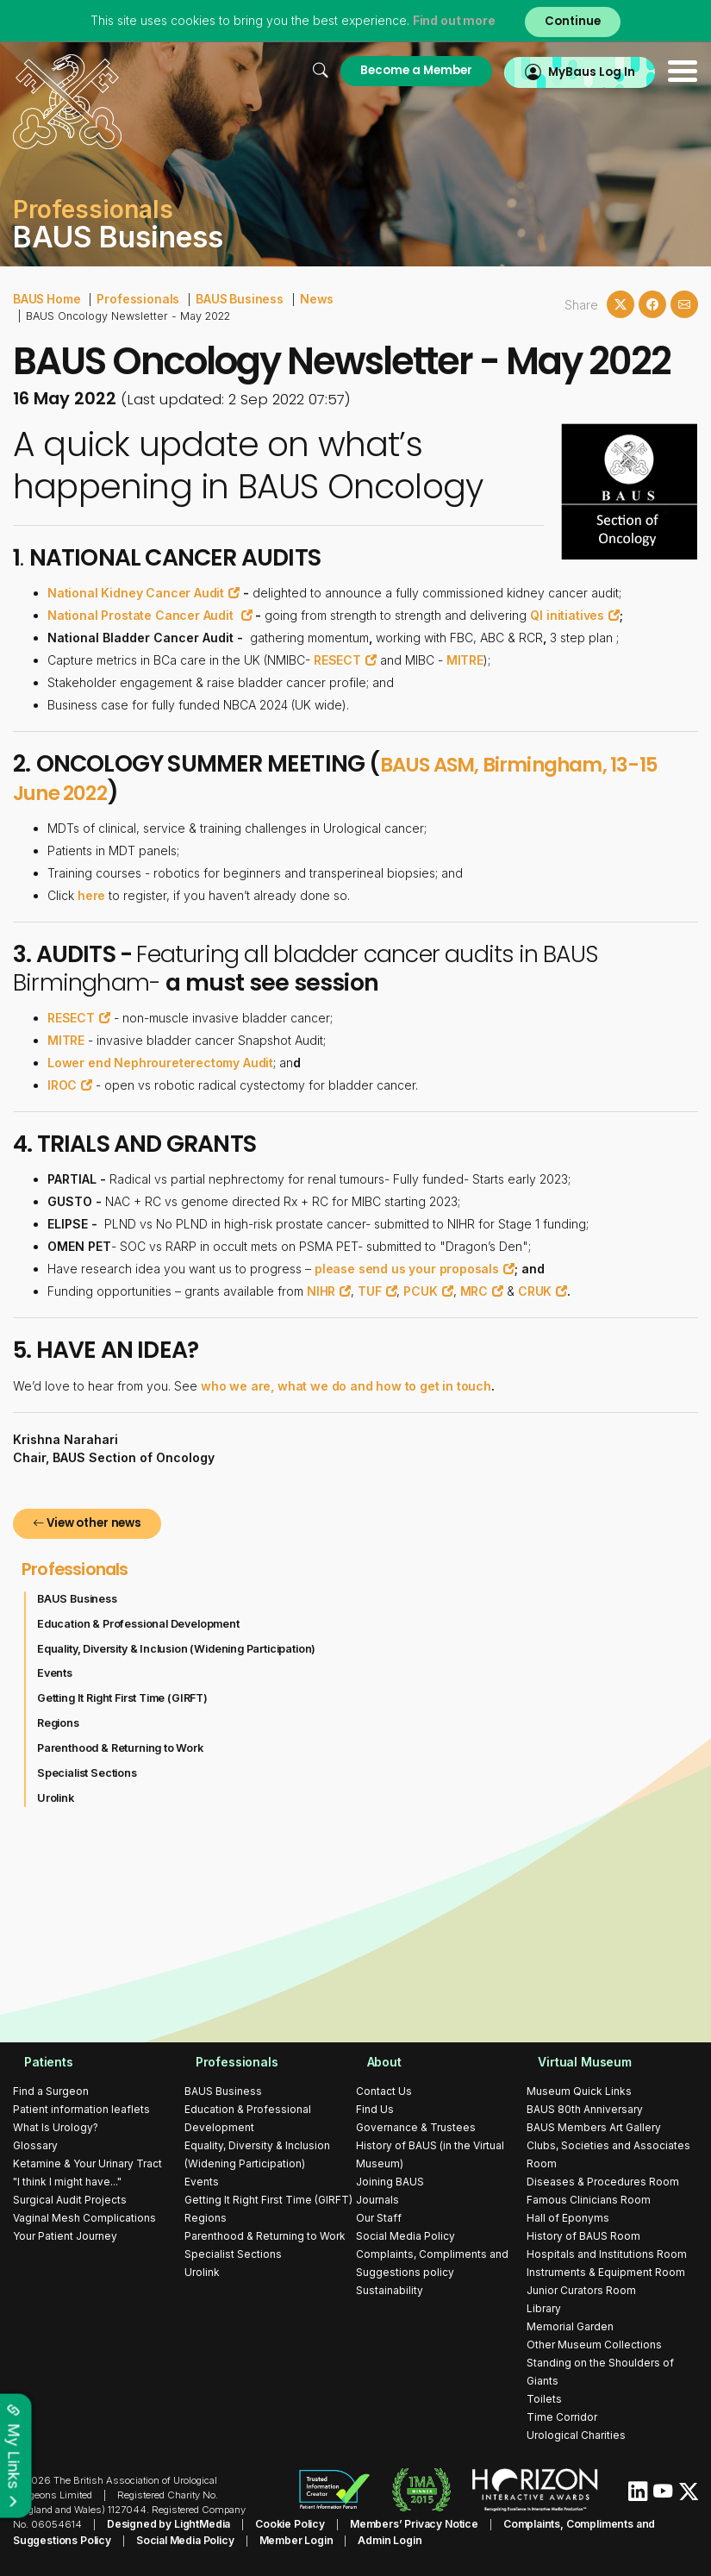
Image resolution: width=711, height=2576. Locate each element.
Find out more (448, 21)
